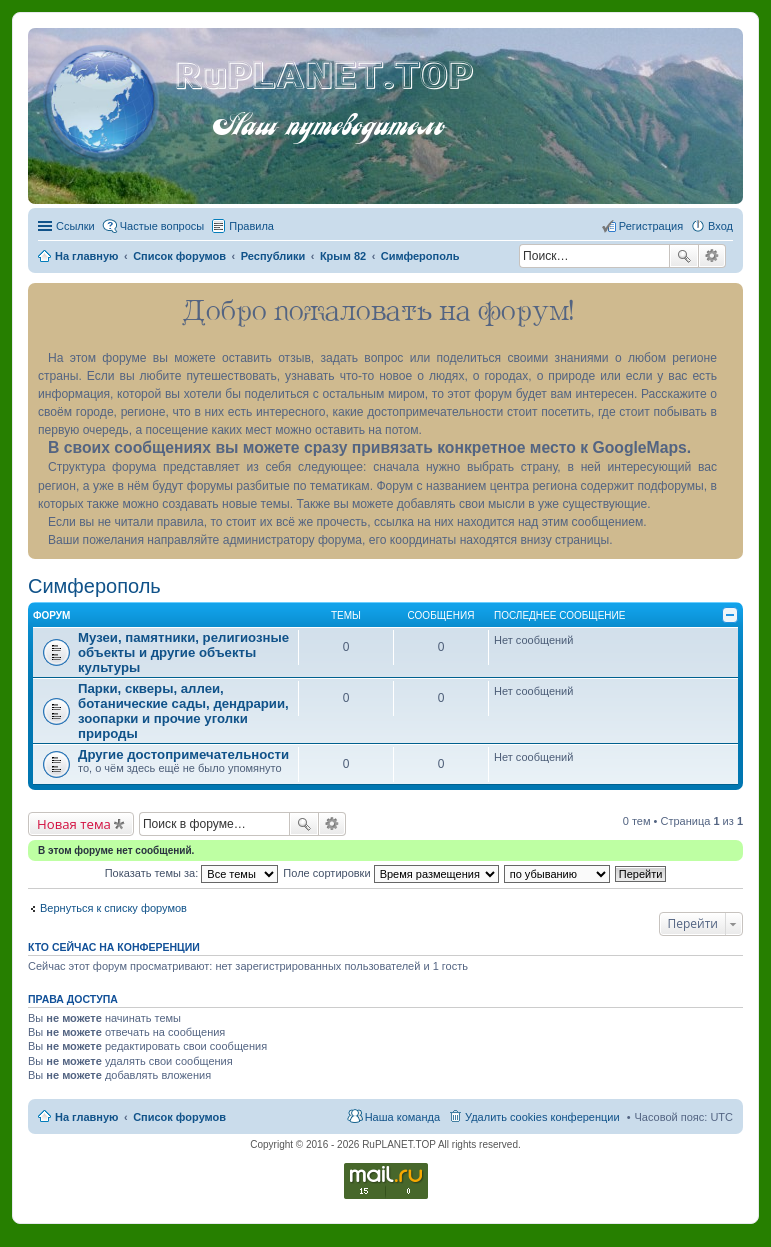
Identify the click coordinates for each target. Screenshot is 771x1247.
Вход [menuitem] (720, 226)
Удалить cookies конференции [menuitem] (542, 1117)
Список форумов (179, 1117)
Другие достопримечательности (183, 754)
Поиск (684, 256)
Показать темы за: (192, 873)
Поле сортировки (390, 873)
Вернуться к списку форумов (113, 908)
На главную (86, 1117)
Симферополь (94, 586)
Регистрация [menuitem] (651, 226)
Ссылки (75, 226)
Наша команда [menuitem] (402, 1117)
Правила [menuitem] (251, 226)
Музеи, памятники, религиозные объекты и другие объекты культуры (183, 652)
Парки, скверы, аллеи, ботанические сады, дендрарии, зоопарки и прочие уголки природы (183, 711)
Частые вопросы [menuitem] (162, 226)
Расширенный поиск (712, 256)
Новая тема (74, 824)
